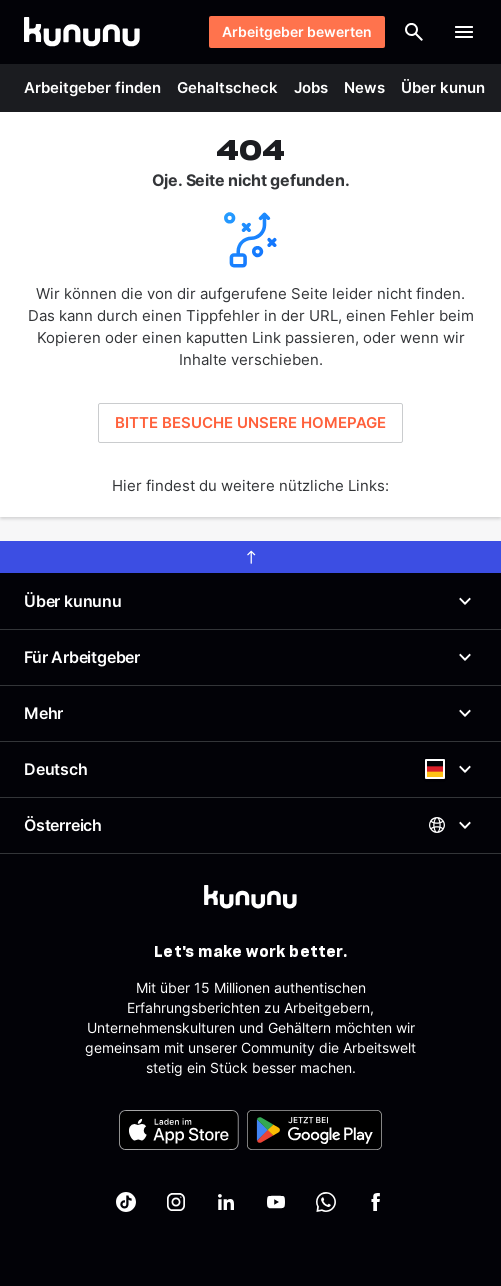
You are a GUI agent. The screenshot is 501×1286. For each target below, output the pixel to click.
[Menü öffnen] (464, 32)
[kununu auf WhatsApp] (326, 1202)
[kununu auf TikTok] (126, 1202)
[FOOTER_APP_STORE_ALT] (179, 1130)
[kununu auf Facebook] (376, 1202)
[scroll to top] (250, 557)
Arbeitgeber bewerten (297, 31)
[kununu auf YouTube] (276, 1202)
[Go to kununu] (82, 32)
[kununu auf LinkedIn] (226, 1202)
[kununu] (250, 897)
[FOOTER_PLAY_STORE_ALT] (314, 1130)
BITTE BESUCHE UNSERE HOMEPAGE (250, 422)
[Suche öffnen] (414, 32)
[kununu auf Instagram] (176, 1202)
